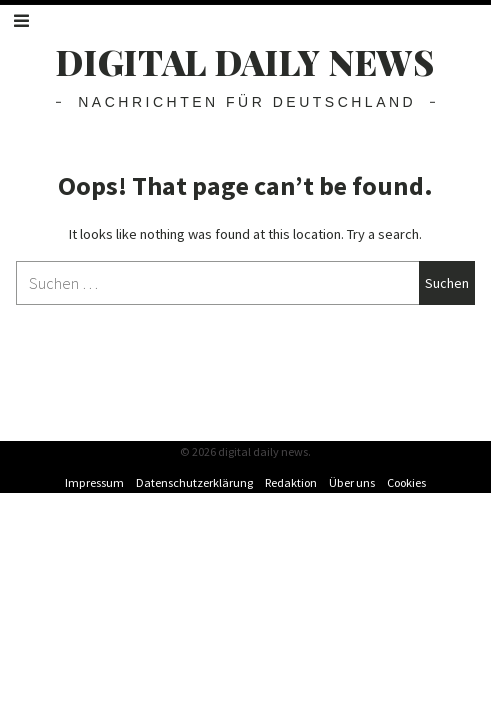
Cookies (406, 482)
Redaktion (291, 482)
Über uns (352, 482)
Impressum (94, 482)
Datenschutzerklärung (194, 482)
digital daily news (245, 61)
